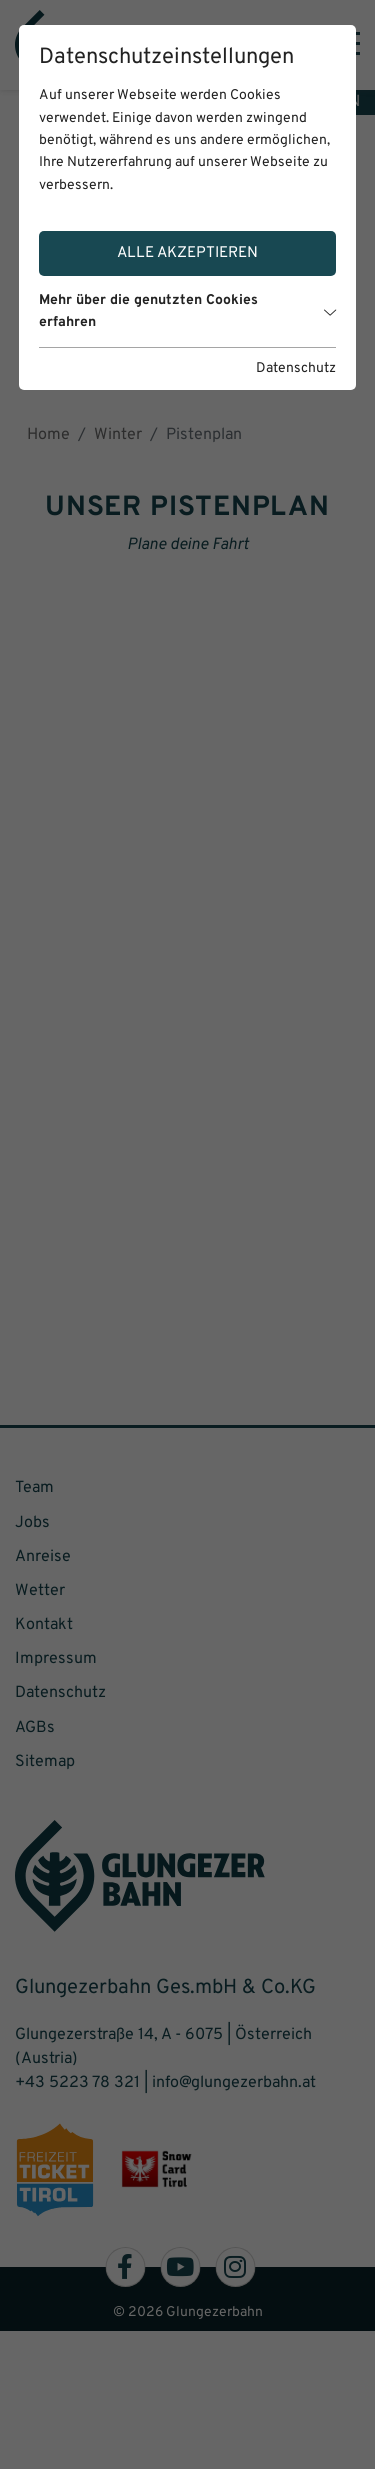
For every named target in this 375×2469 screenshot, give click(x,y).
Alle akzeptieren (187, 253)
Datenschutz (296, 368)
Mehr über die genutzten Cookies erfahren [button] (188, 311)
